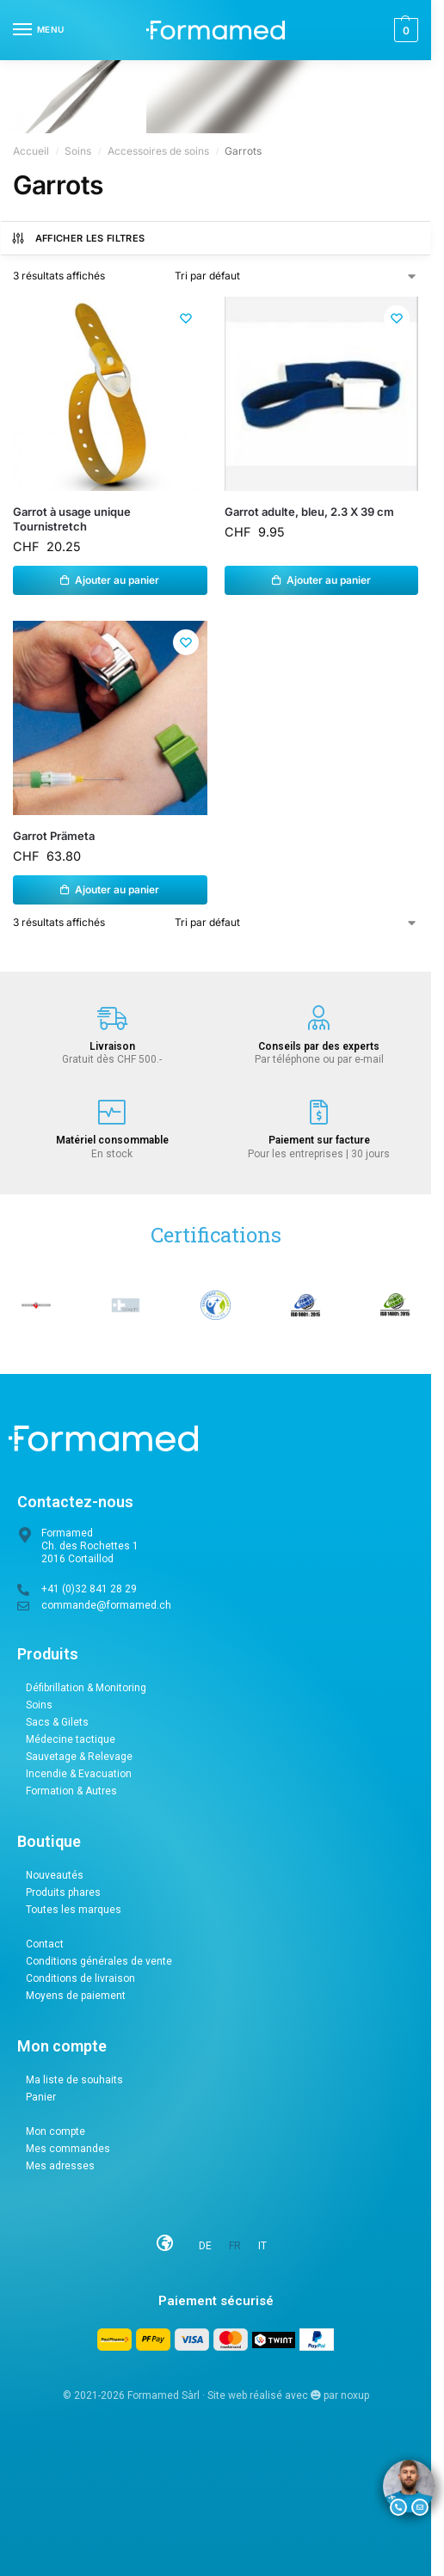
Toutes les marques (73, 1910)
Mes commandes (68, 2149)
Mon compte (55, 2131)
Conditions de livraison (80, 1978)
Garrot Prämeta (54, 836)
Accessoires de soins (158, 150)
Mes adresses (60, 2166)
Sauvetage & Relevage (79, 1757)
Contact (45, 1944)
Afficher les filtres (77, 238)
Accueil (31, 150)
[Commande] (296, 276)
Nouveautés (54, 1875)
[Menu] (39, 30)
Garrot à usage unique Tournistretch (72, 519)
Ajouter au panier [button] (117, 579)
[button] (404, 30)
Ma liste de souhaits (74, 2080)
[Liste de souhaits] (186, 318)
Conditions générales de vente (99, 1961)
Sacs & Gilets (57, 1722)
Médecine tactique (70, 1739)
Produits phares (63, 1892)
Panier (41, 2097)
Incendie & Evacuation (79, 1774)
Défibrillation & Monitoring (86, 1688)
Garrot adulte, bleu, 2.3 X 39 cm (309, 511)
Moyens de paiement (76, 1996)
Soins (78, 150)
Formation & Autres (71, 1791)
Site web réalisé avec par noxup (288, 2396)
